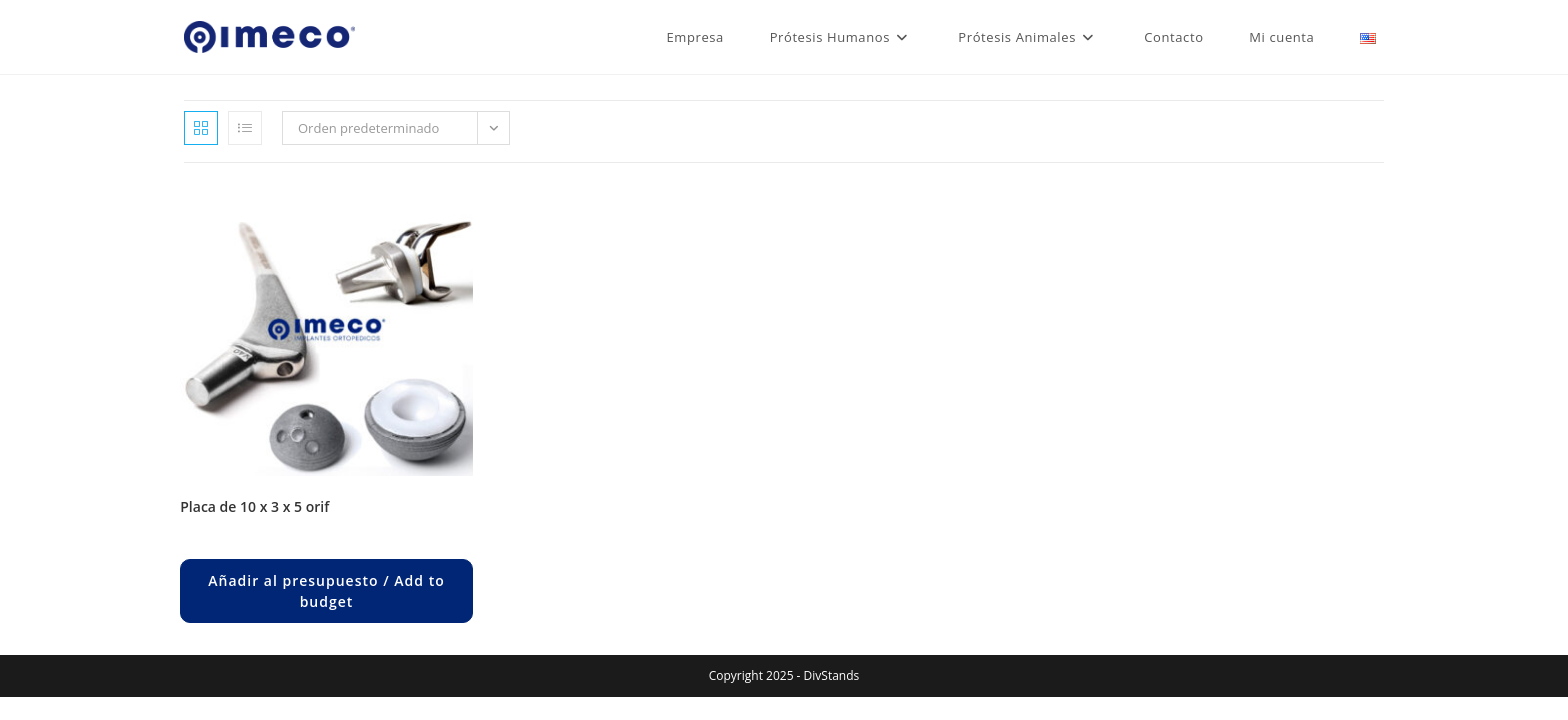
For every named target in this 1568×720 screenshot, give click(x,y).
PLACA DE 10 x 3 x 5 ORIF (254, 506)
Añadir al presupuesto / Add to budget (326, 591)
